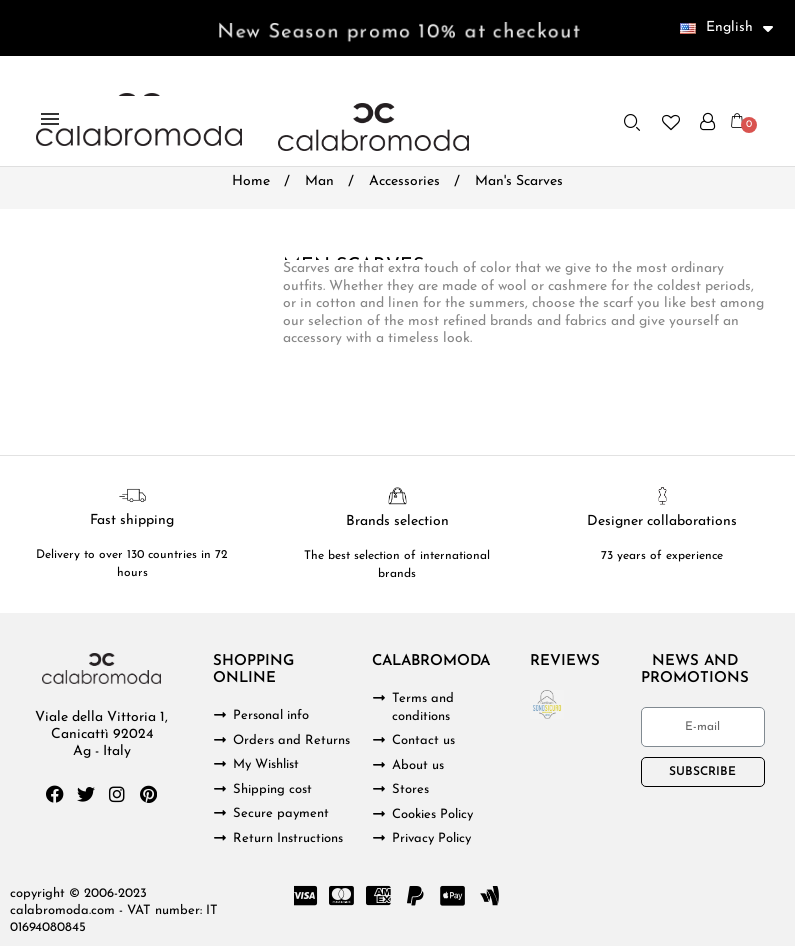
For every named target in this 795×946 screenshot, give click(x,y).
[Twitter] (86, 794)
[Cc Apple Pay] (453, 896)
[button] (632, 122)
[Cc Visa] (305, 896)
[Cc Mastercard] (342, 896)
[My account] (707, 122)
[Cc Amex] (379, 896)
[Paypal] (416, 896)
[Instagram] (117, 794)
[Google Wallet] (490, 896)
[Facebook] (55, 794)
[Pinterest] (148, 794)
